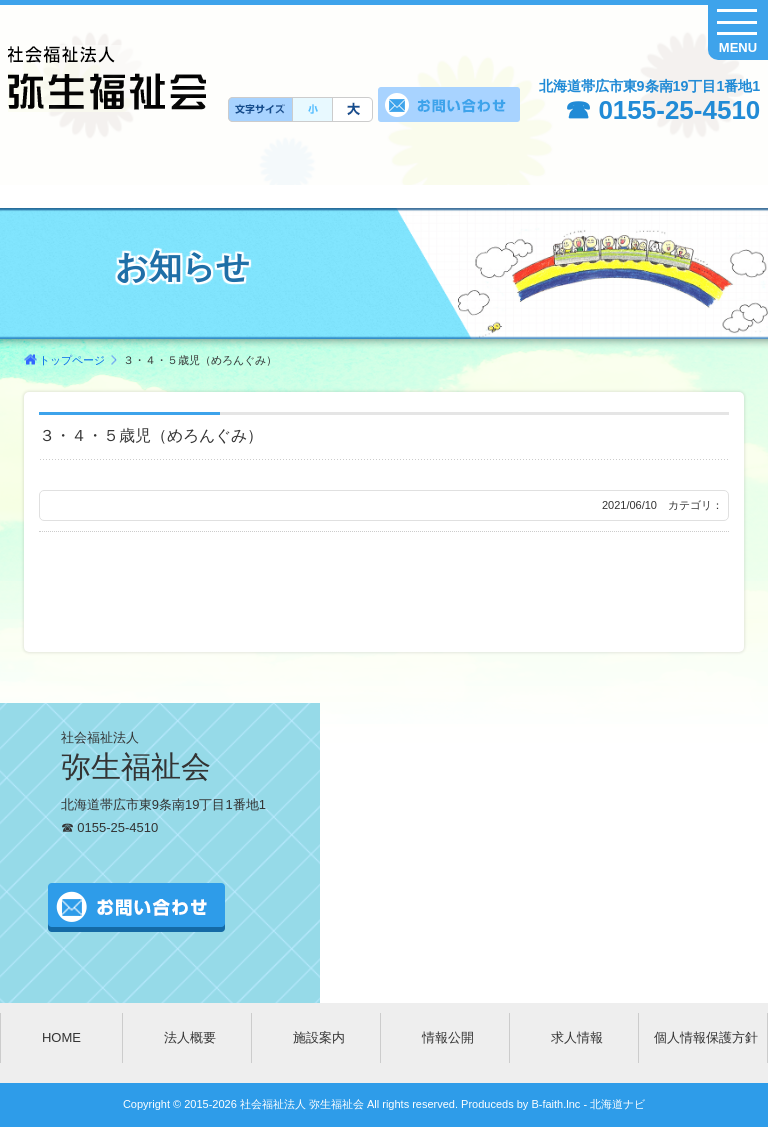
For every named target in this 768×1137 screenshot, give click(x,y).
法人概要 (190, 1037)
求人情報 (577, 1037)
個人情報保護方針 (706, 1037)
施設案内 (319, 1037)
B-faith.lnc (554, 1104)
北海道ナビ (617, 1104)
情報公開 (448, 1037)
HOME (61, 1037)
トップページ (72, 360)
